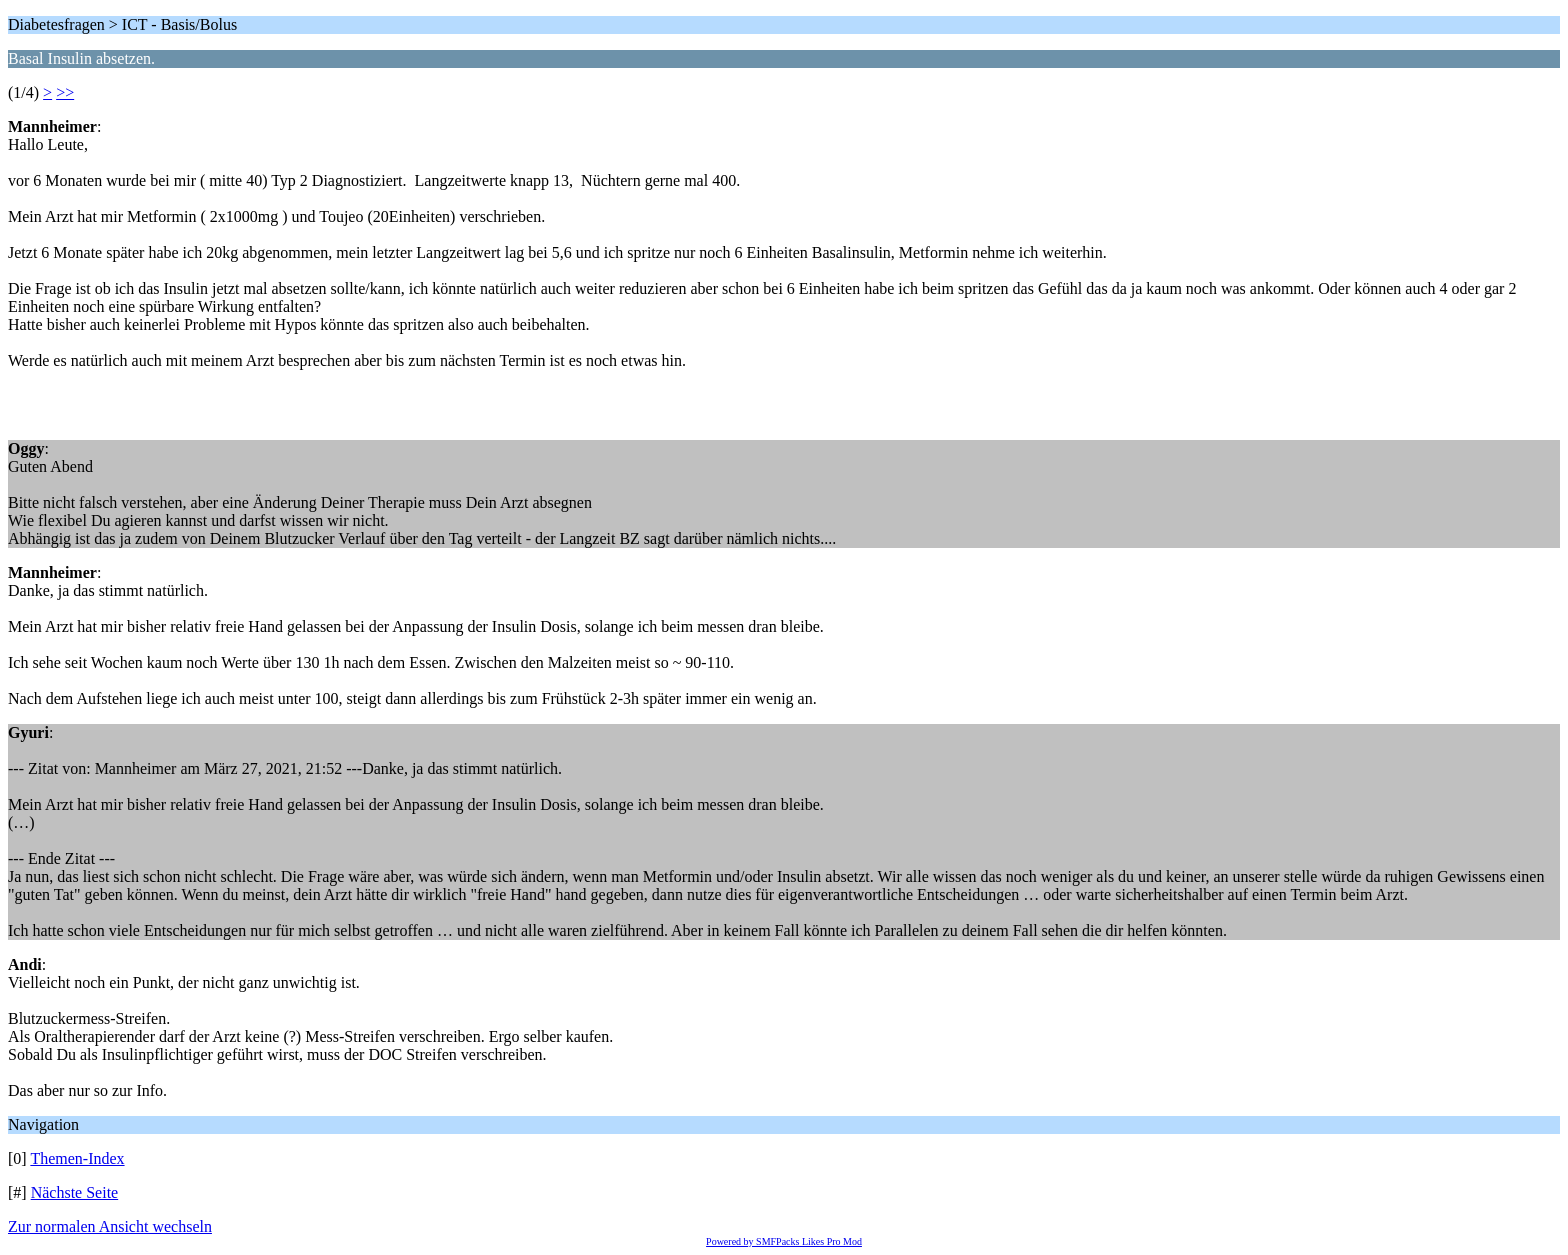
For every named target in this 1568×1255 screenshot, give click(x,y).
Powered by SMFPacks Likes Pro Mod (784, 1241)
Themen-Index (77, 1158)
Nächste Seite (75, 1192)
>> (65, 92)
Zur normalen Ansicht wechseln (110, 1226)
